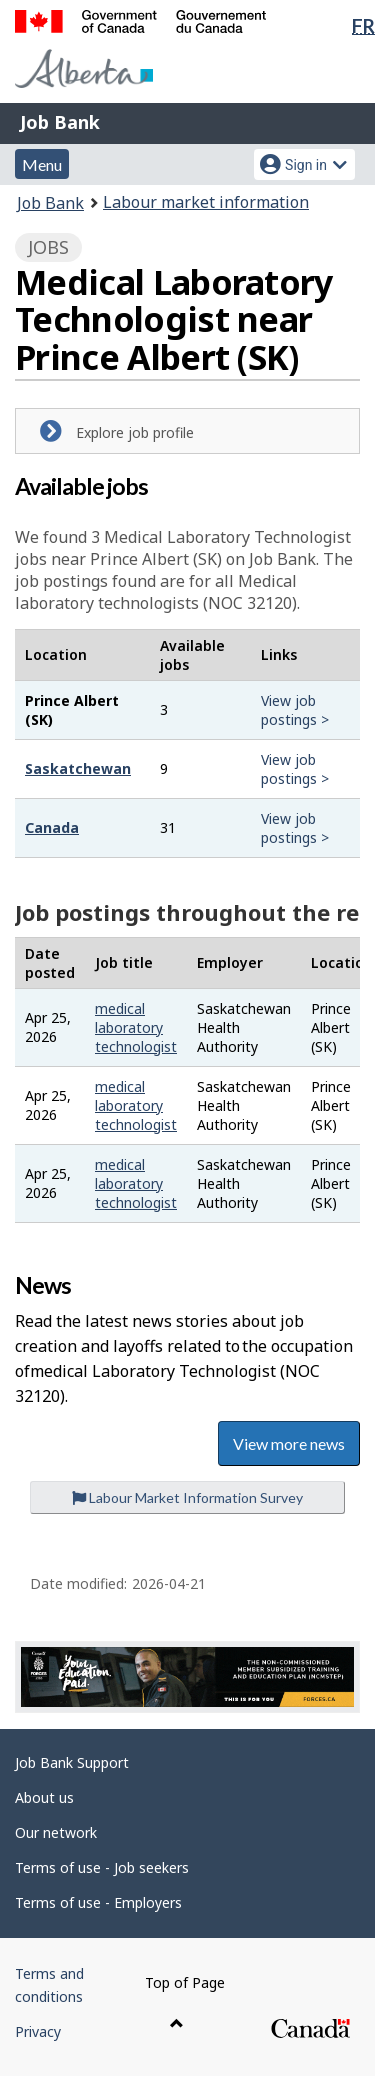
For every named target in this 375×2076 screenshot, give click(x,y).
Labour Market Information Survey (187, 1497)
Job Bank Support (72, 1762)
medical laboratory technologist (136, 1027)
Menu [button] (42, 164)
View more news (289, 1443)
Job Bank (60, 122)
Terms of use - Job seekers (102, 1867)
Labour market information (206, 202)
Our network (56, 1832)
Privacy (38, 2031)
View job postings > (295, 710)
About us (44, 1797)
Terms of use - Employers (98, 1902)
